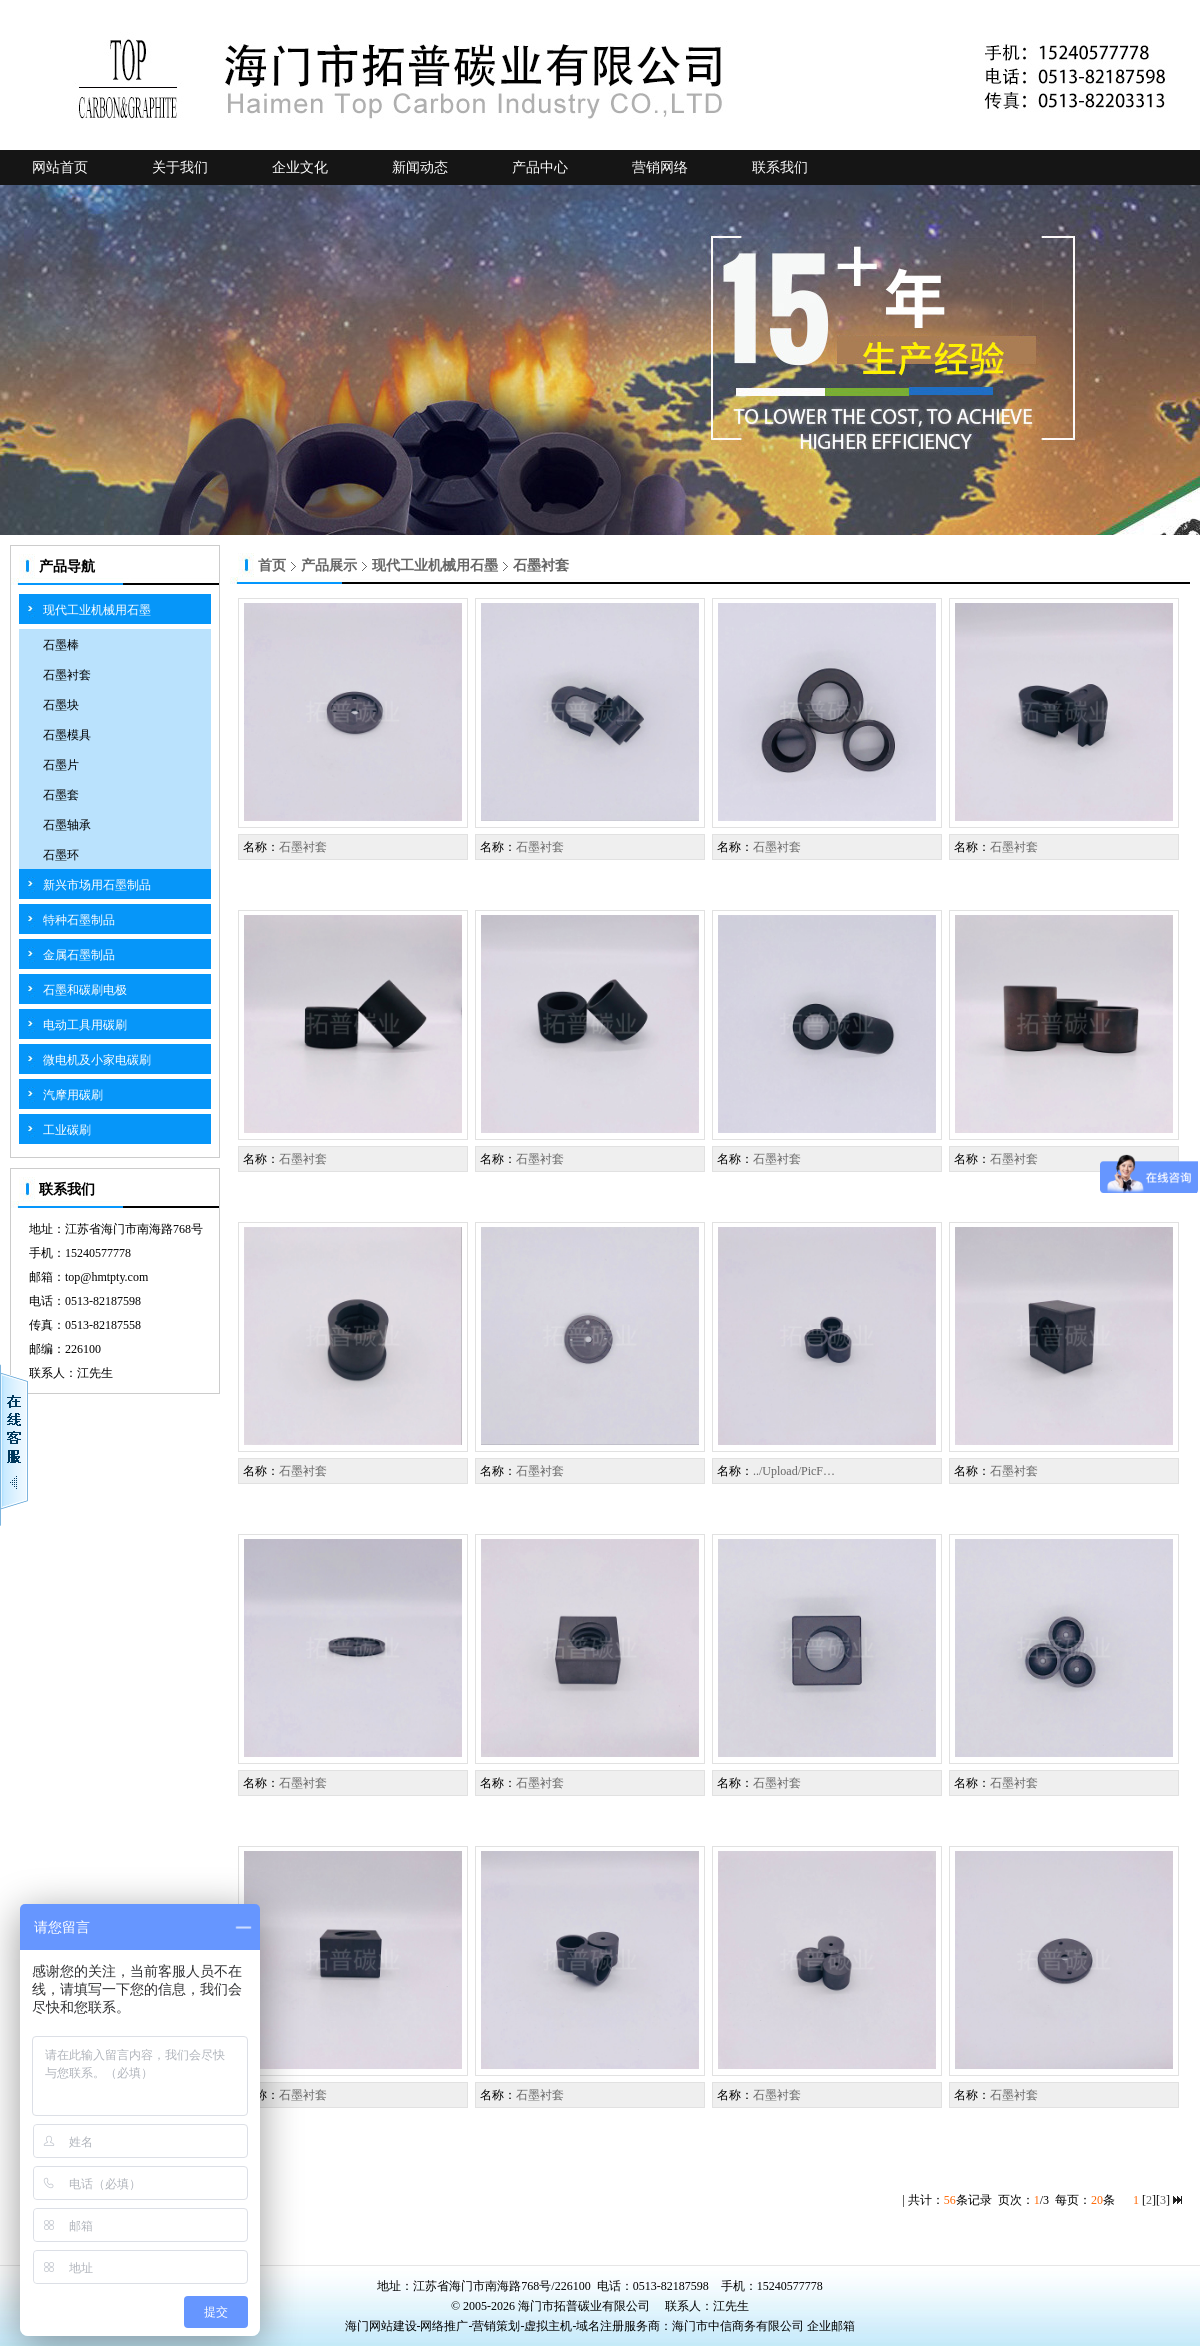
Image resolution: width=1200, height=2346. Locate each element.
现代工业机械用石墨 (97, 610)
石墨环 (61, 855)
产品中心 (540, 167)
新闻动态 (420, 167)
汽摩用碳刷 (73, 1095)
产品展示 (329, 565)
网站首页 (60, 167)
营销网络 (660, 167)
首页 (272, 565)
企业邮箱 (831, 2326)
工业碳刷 (67, 1130)
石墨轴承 (67, 825)
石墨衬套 (67, 675)
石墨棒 (61, 645)
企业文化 (300, 167)
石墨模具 (67, 735)
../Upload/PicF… (794, 1471)
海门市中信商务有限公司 (739, 2326)
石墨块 (61, 705)
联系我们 (780, 167)
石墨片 (61, 765)
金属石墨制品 (79, 955)
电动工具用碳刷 (85, 1025)
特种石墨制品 (79, 920)
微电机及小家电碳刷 (97, 1060)
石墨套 (61, 795)
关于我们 (180, 167)
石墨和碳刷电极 (85, 990)
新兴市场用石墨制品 (97, 885)
